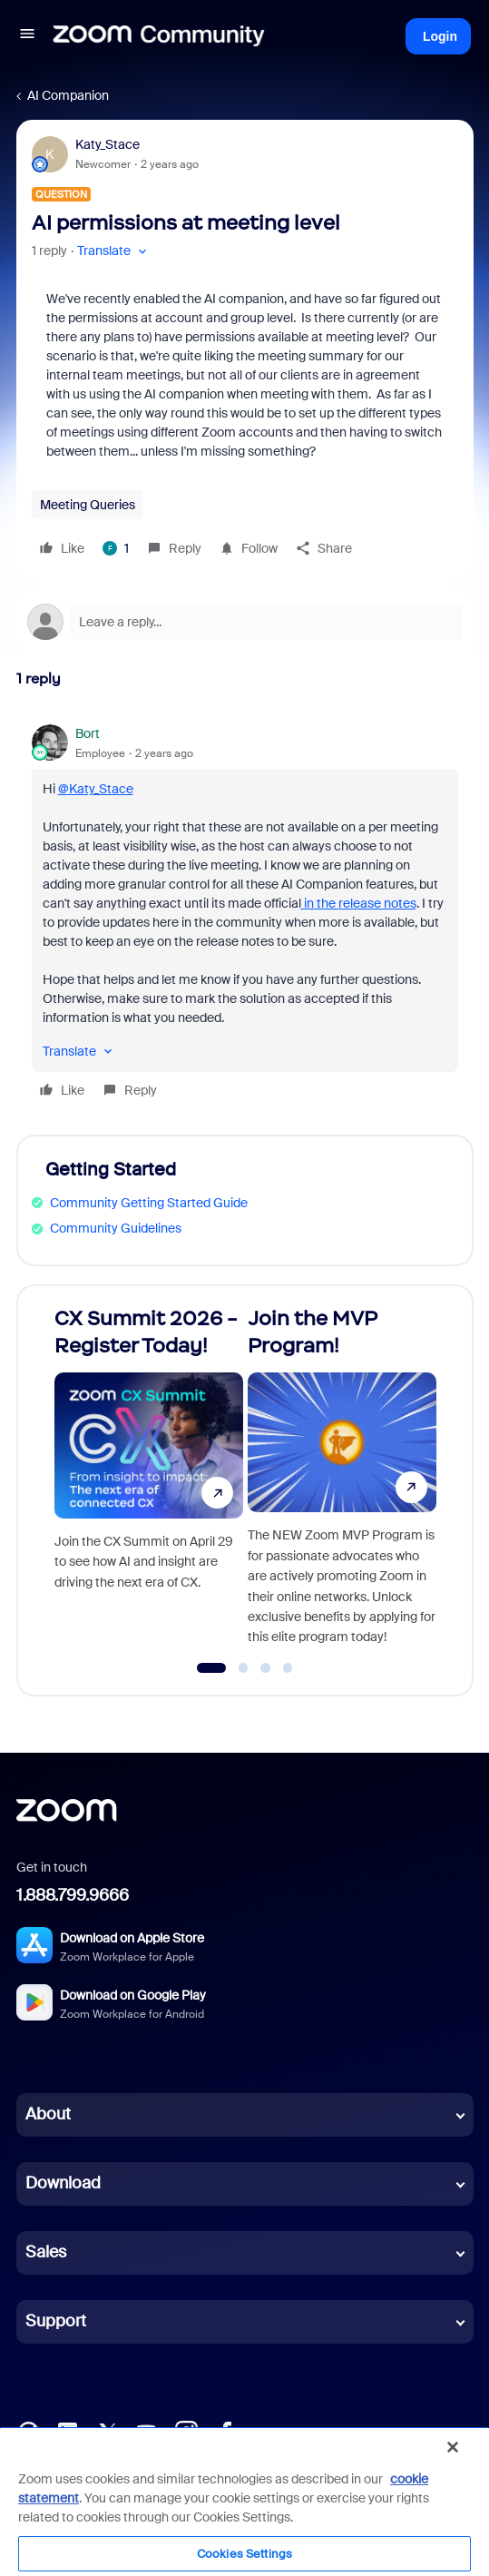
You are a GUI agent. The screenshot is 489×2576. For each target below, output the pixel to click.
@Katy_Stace (95, 789)
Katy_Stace (107, 144)
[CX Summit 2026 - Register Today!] (148, 1482)
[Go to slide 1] (211, 1668)
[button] (27, 36)
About (48, 2114)
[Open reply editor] (245, 622)
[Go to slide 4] (287, 1668)
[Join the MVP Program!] (342, 1482)
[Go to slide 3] (266, 1668)
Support (55, 2321)
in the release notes (358, 903)
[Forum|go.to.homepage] (159, 36)
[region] (244, 2501)
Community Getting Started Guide (149, 1203)
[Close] (452, 2447)
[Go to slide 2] (243, 1668)
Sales (45, 2252)
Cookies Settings (244, 2553)
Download (63, 2183)
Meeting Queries (87, 505)
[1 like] (116, 548)
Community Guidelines (115, 1228)
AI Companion (68, 95)
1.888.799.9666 (72, 1895)
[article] (245, 914)
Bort (87, 733)
